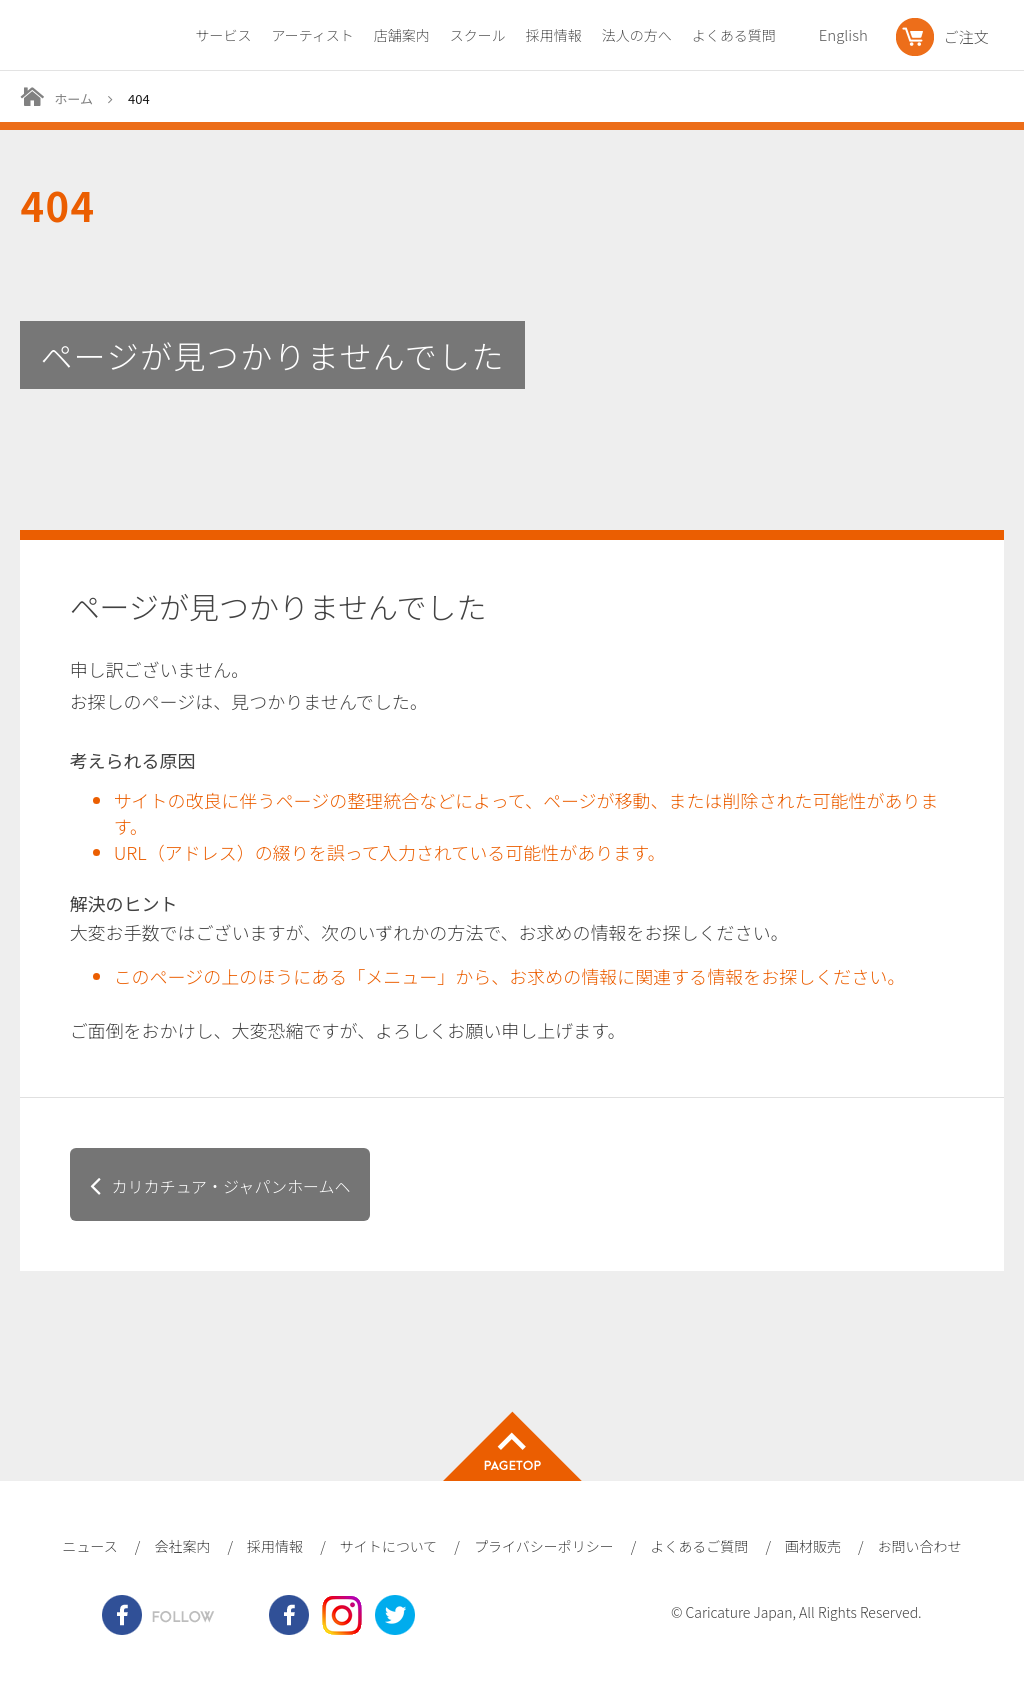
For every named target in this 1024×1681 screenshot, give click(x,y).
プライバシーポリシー (544, 1546)
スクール (478, 35)
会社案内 (182, 1546)
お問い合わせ (920, 1546)
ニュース (89, 1546)
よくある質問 (734, 35)
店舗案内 (402, 35)
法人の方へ (637, 35)
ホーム (73, 98)
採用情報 (554, 35)
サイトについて (389, 1546)
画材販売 (813, 1546)
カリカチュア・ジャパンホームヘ (230, 1186)
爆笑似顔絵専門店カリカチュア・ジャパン (92, 41)
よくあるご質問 (699, 1546)
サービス (223, 35)
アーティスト (312, 35)
